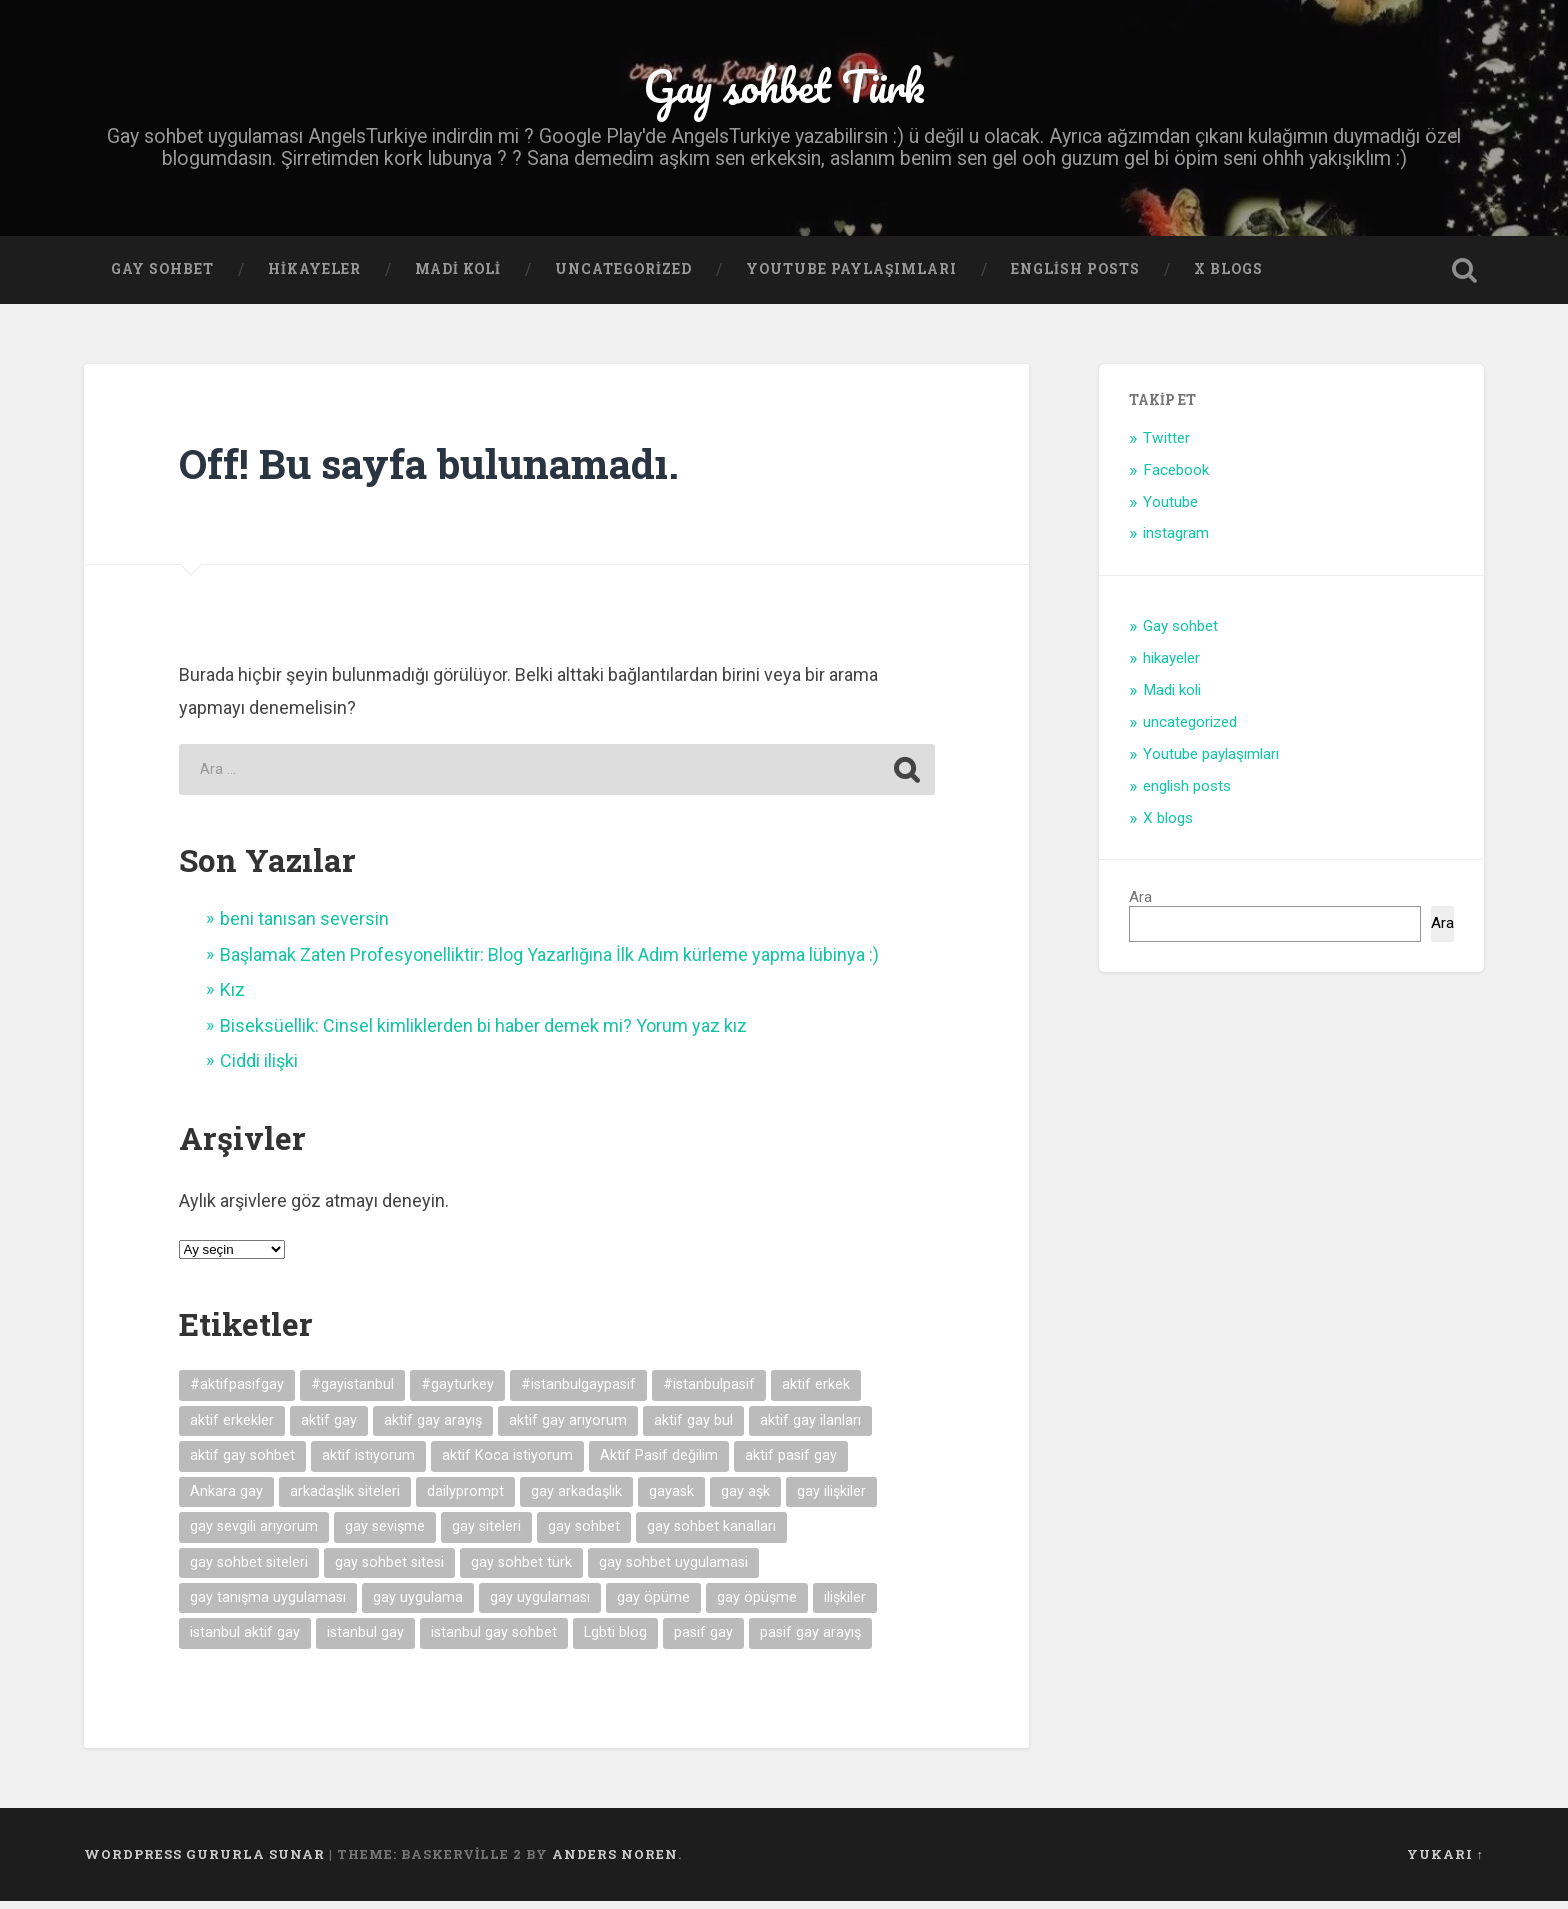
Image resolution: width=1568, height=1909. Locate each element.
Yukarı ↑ (1445, 1862)
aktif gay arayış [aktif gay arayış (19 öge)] (433, 1428)
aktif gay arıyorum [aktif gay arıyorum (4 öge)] (568, 1428)
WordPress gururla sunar (204, 1862)
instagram (1176, 541)
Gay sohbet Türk (784, 89)
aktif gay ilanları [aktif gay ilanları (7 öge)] (810, 1428)
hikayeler (314, 277)
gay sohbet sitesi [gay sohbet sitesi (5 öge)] (389, 1570)
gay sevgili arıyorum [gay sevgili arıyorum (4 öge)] (254, 1534)
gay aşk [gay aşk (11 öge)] (745, 1499)
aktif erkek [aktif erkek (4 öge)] (816, 1393)
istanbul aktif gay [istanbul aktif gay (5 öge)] (245, 1640)
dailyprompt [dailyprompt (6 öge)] (465, 1499)
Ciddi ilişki (259, 1068)
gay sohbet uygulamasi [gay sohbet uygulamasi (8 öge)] (673, 1570)
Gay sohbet (162, 277)
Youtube (1170, 510)
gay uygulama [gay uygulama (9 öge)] (418, 1605)
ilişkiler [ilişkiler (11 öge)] (845, 1605)
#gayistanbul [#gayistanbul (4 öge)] (352, 1393)
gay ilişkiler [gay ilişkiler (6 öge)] (831, 1499)
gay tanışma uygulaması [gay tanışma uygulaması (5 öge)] (268, 1605)
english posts (1075, 277)
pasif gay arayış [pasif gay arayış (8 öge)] (810, 1640)
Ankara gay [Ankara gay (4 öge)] (226, 1499)
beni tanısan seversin (304, 926)
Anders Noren (615, 1862)
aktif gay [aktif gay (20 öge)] (329, 1428)
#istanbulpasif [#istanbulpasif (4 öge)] (709, 1393)
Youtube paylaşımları (851, 277)
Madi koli (458, 277)
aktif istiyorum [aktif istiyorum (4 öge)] (368, 1463)
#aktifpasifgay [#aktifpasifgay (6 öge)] (237, 1393)
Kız (232, 997)
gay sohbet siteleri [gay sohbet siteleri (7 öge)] (249, 1570)
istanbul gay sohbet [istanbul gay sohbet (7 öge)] (494, 1640)
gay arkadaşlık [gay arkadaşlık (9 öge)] (576, 1499)
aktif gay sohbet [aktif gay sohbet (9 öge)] (242, 1463)
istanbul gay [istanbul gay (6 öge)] (365, 1640)
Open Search (1464, 278)
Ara (1140, 905)
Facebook (1176, 478)
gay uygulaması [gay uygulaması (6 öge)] (540, 1605)
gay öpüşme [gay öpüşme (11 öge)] (757, 1605)
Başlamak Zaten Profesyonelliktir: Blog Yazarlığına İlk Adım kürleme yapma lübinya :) (549, 962)
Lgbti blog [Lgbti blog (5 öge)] (615, 1640)
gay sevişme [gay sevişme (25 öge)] (385, 1534)
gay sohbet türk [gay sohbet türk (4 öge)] (521, 1570)
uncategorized (623, 277)
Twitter (1166, 446)
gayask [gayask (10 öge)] (671, 1499)
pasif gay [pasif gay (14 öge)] (703, 1640)
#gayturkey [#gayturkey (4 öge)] (457, 1393)
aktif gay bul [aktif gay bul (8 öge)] (693, 1428)
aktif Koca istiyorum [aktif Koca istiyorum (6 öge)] (507, 1463)
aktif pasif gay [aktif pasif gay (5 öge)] (791, 1463)
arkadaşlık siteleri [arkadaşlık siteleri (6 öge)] (345, 1499)
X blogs (1228, 277)
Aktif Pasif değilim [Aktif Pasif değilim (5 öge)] (659, 1463)
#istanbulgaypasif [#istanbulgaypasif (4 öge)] (578, 1393)
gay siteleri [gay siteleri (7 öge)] (486, 1534)
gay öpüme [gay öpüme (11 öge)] (653, 1605)
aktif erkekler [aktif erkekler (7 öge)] (232, 1428)
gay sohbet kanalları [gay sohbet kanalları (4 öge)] (711, 1534)
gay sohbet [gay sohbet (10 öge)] (584, 1534)
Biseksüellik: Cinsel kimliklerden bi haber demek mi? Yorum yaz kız (483, 1033)
